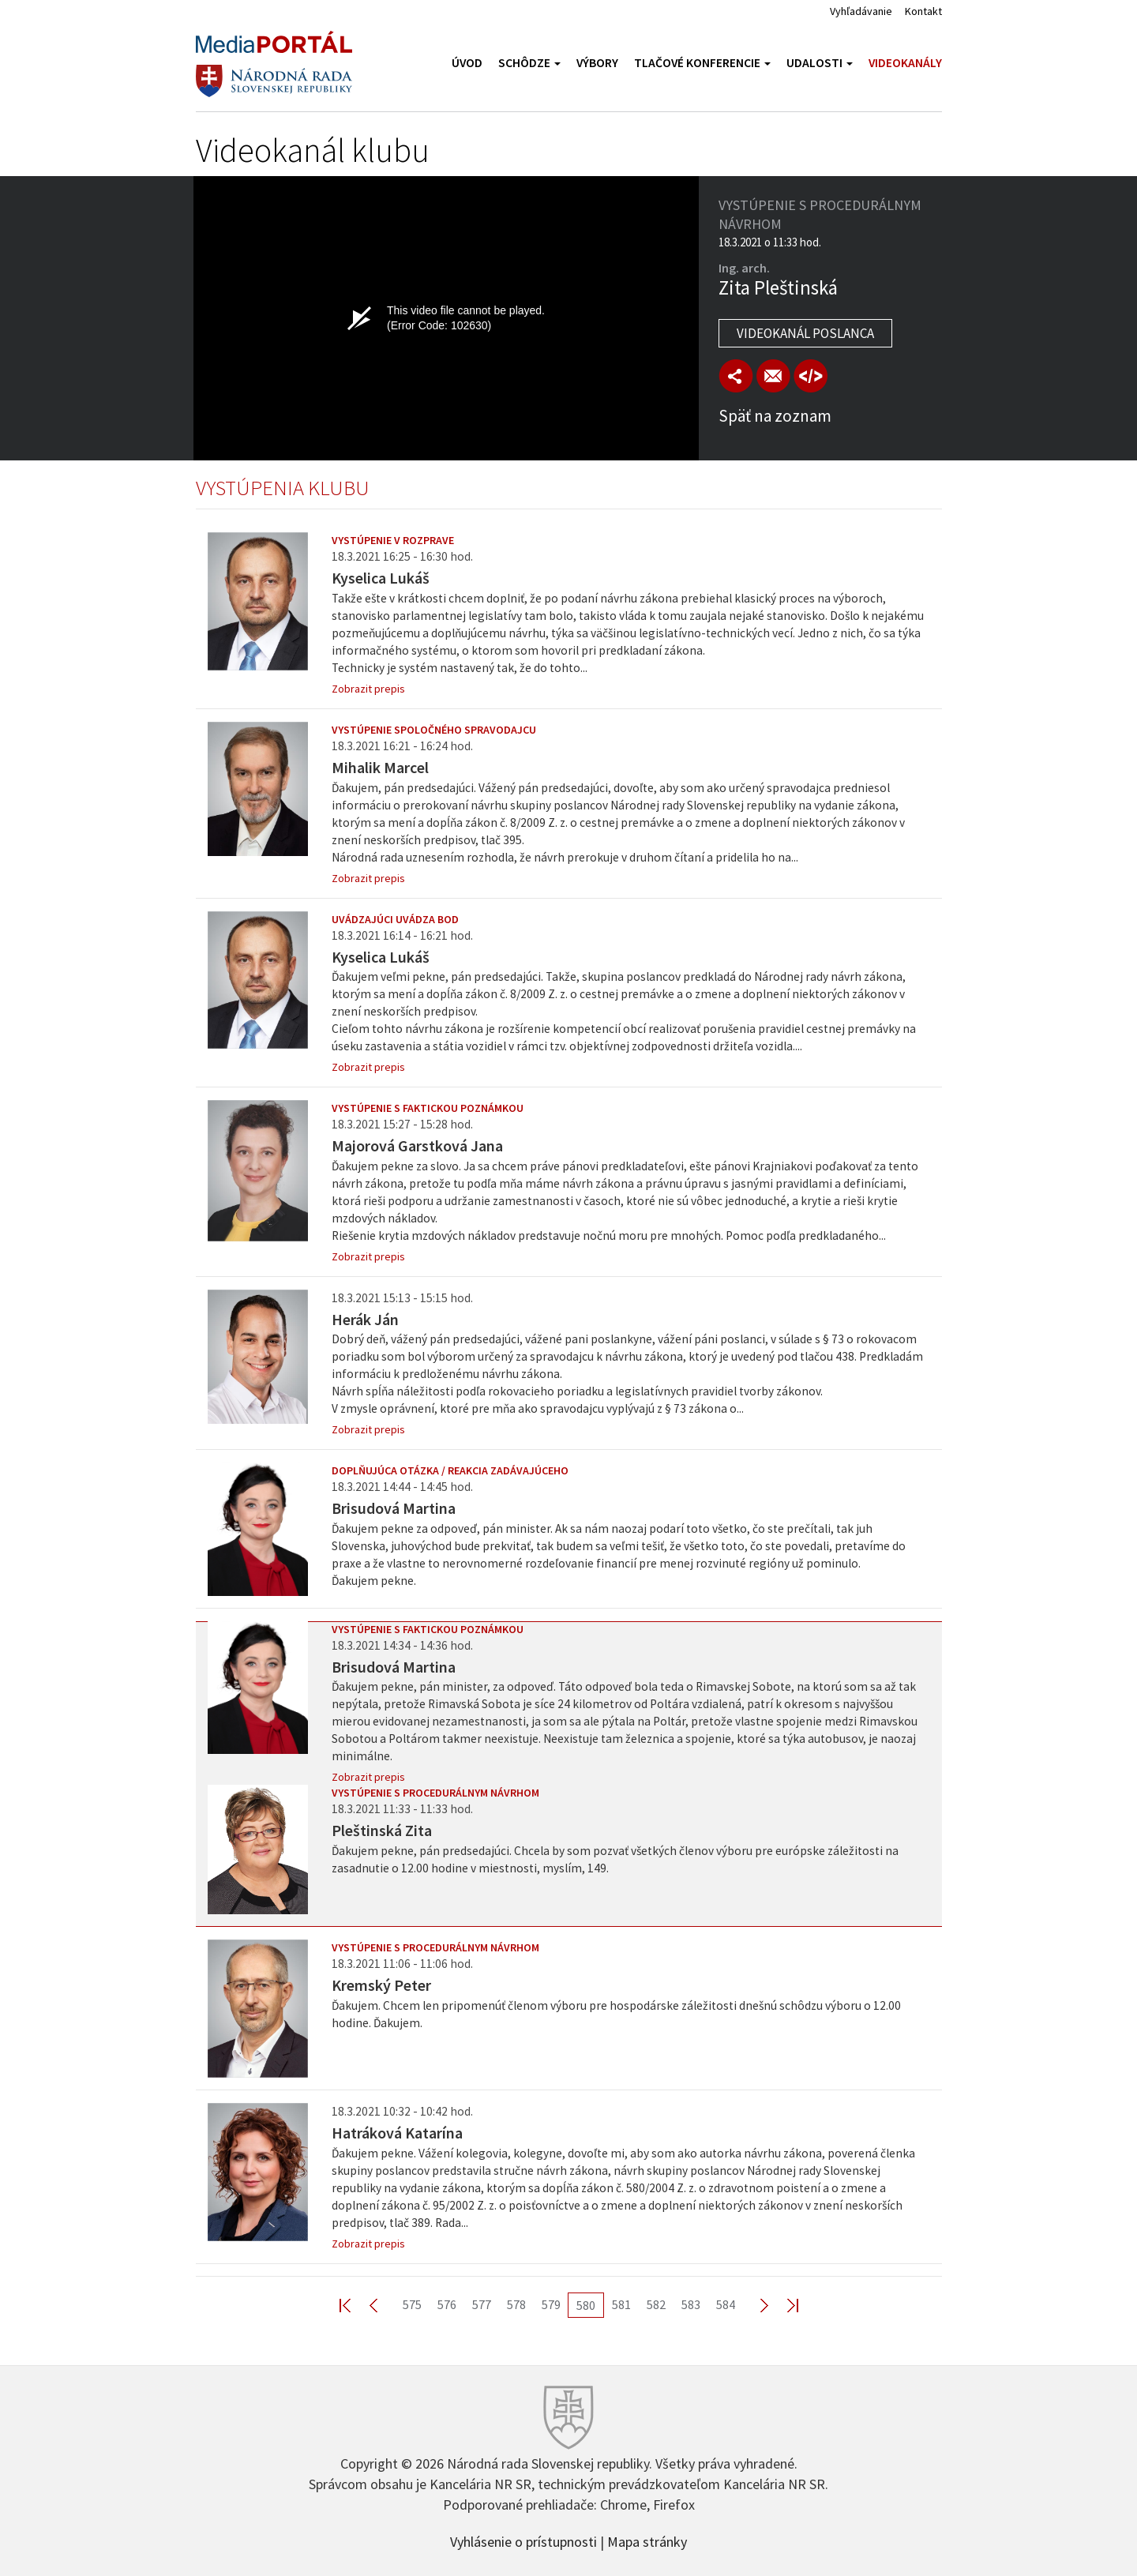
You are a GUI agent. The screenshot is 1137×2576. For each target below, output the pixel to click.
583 (690, 2304)
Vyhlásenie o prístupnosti (523, 2540)
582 (656, 2304)
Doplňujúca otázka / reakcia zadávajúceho (450, 1470)
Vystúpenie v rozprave (393, 540)
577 (481, 2304)
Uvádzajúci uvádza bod (395, 919)
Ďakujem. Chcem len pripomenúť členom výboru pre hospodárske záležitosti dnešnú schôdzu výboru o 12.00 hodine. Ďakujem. (616, 2014)
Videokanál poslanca (805, 333)
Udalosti (819, 62)
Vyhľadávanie (861, 11)
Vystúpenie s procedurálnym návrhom (435, 1793)
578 (516, 2304)
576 (446, 2304)
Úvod (467, 62)
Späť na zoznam (775, 415)
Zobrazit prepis (368, 689)
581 (621, 2304)
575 (412, 2304)
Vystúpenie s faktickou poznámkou (427, 1108)
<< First (355, 2304)
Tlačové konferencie (702, 62)
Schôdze (529, 62)
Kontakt (923, 11)
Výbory (597, 62)
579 (551, 2304)
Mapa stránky (647, 2540)
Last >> (783, 2304)
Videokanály (905, 62)
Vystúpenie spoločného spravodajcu (434, 730)
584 (725, 2304)
